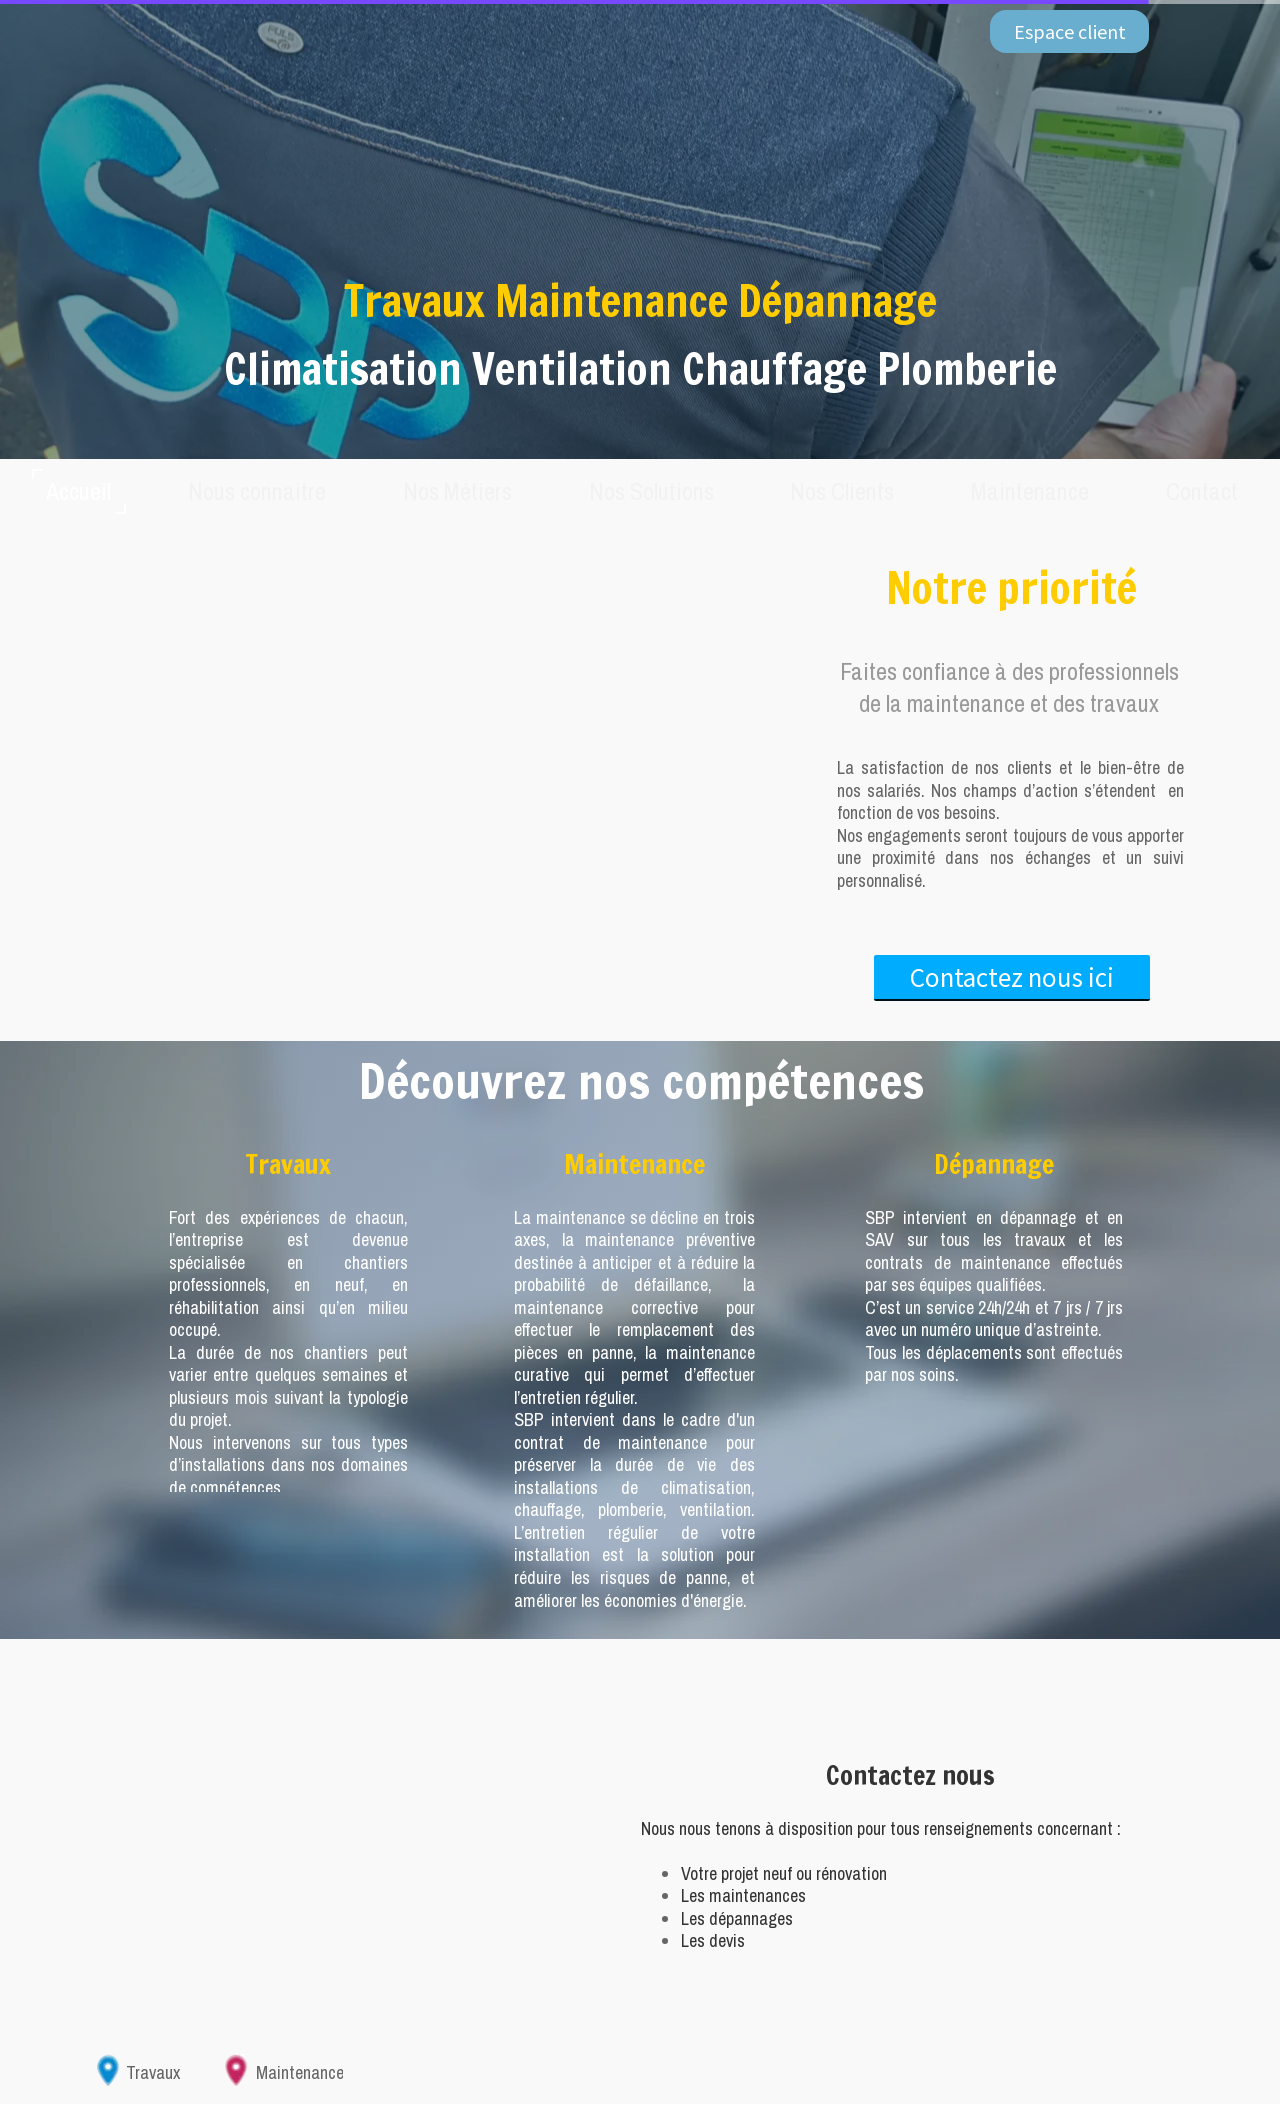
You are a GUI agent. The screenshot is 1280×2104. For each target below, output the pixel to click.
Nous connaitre (267, 491)
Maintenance (1023, 491)
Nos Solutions (653, 491)
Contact (1190, 491)
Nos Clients (840, 491)
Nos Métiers (463, 491)
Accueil (92, 491)
